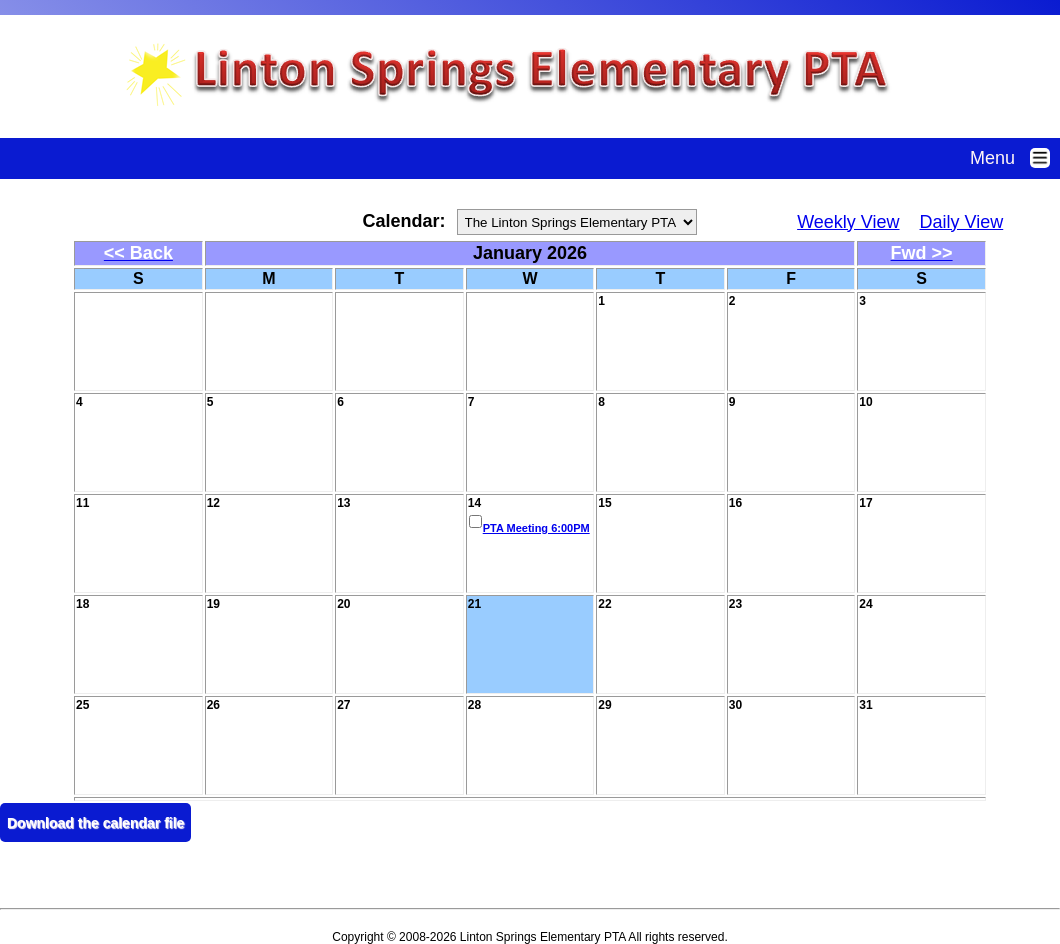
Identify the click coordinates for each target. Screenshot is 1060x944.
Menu (1015, 158)
